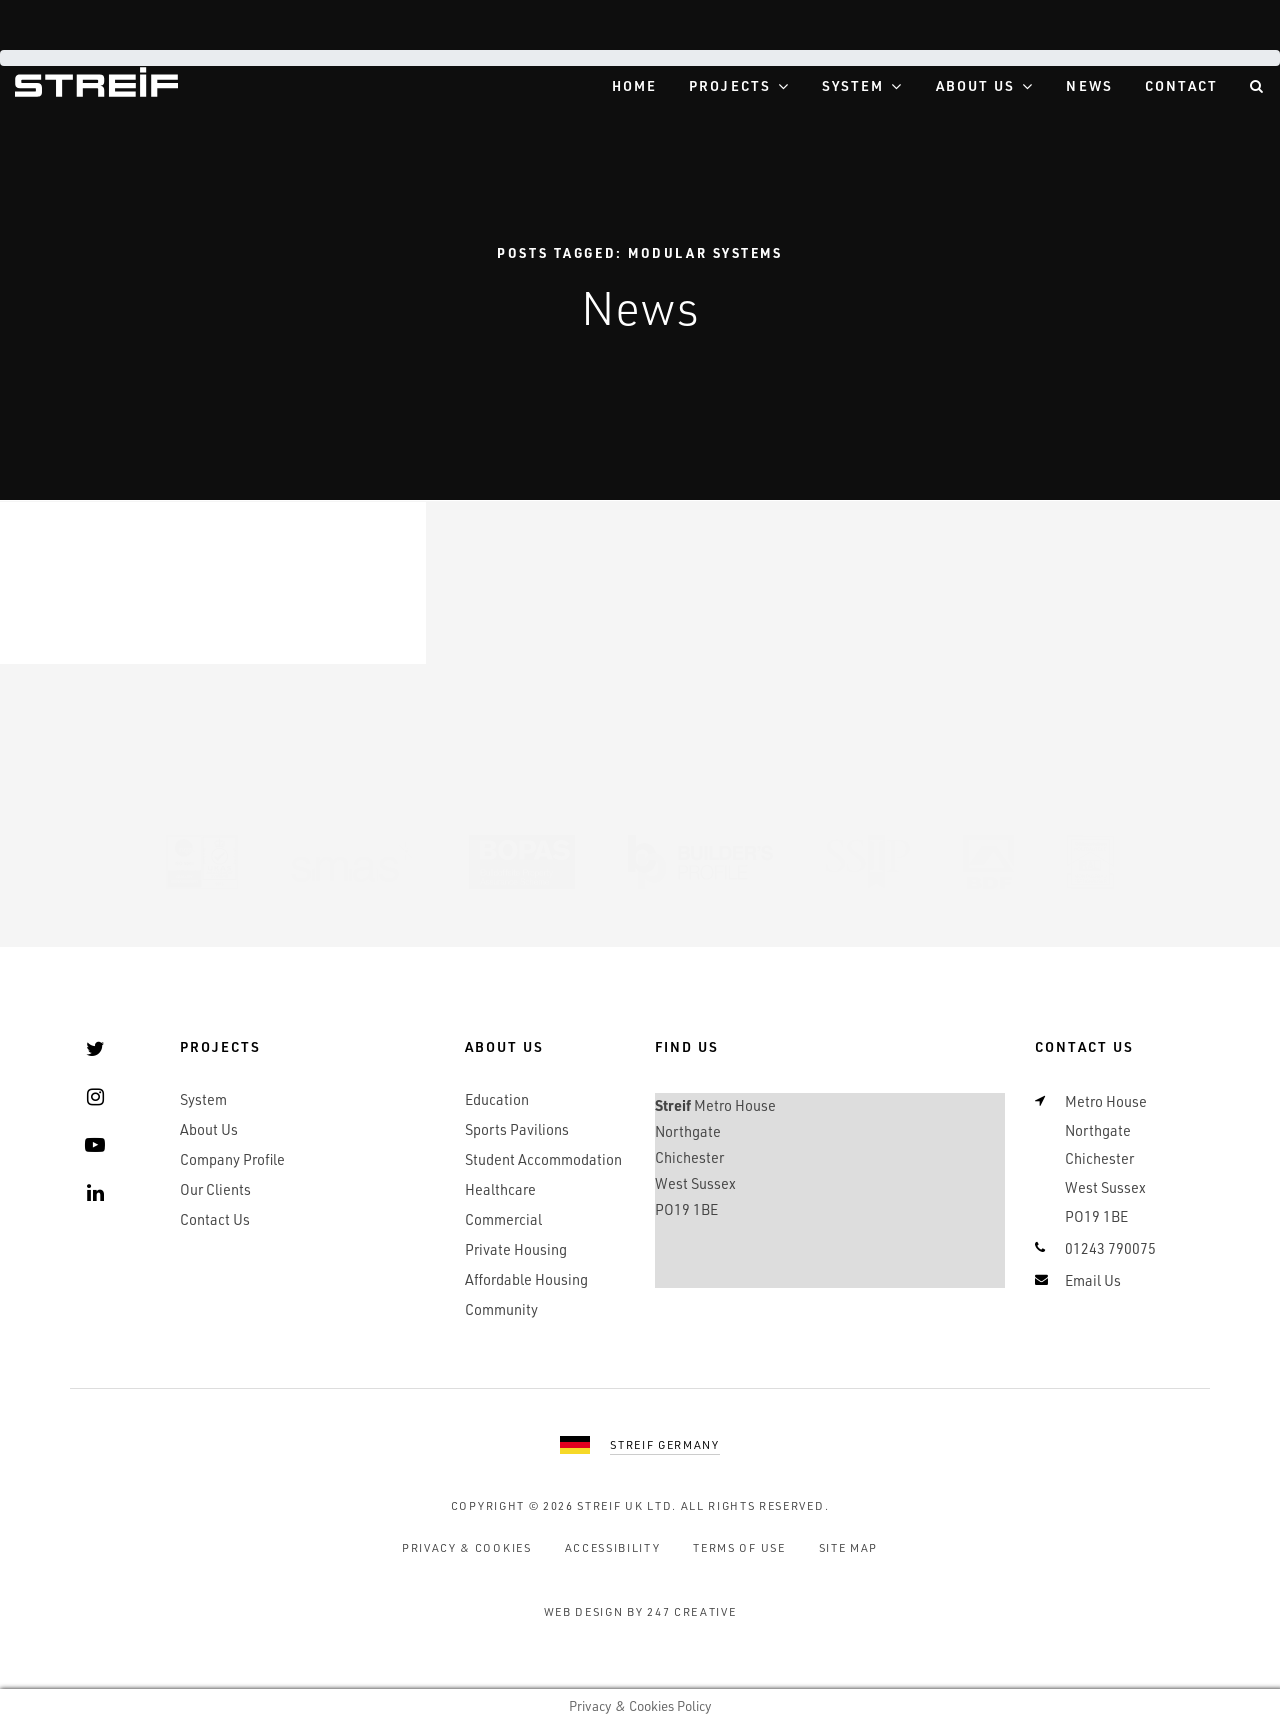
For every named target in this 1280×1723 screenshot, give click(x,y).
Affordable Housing (526, 1279)
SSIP (868, 862)
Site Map (848, 1548)
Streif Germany (665, 1444)
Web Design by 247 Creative (640, 1611)
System (853, 85)
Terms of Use (739, 1548)
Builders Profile (700, 862)
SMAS (353, 862)
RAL (1090, 862)
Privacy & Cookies (467, 1548)
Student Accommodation (543, 1159)
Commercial (503, 1219)
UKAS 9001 (202, 862)
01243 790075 (1110, 1248)
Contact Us (215, 1219)
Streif (96, 82)
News (1089, 85)
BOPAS (522, 862)
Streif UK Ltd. (627, 1505)
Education (497, 1099)
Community (501, 1309)
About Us (975, 85)
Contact (1181, 85)
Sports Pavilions (517, 1129)
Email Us (1093, 1280)
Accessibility (613, 1548)
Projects (729, 85)
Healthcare (500, 1189)
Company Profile (232, 1159)
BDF (988, 862)
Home (634, 85)
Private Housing (516, 1249)
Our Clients (215, 1189)
